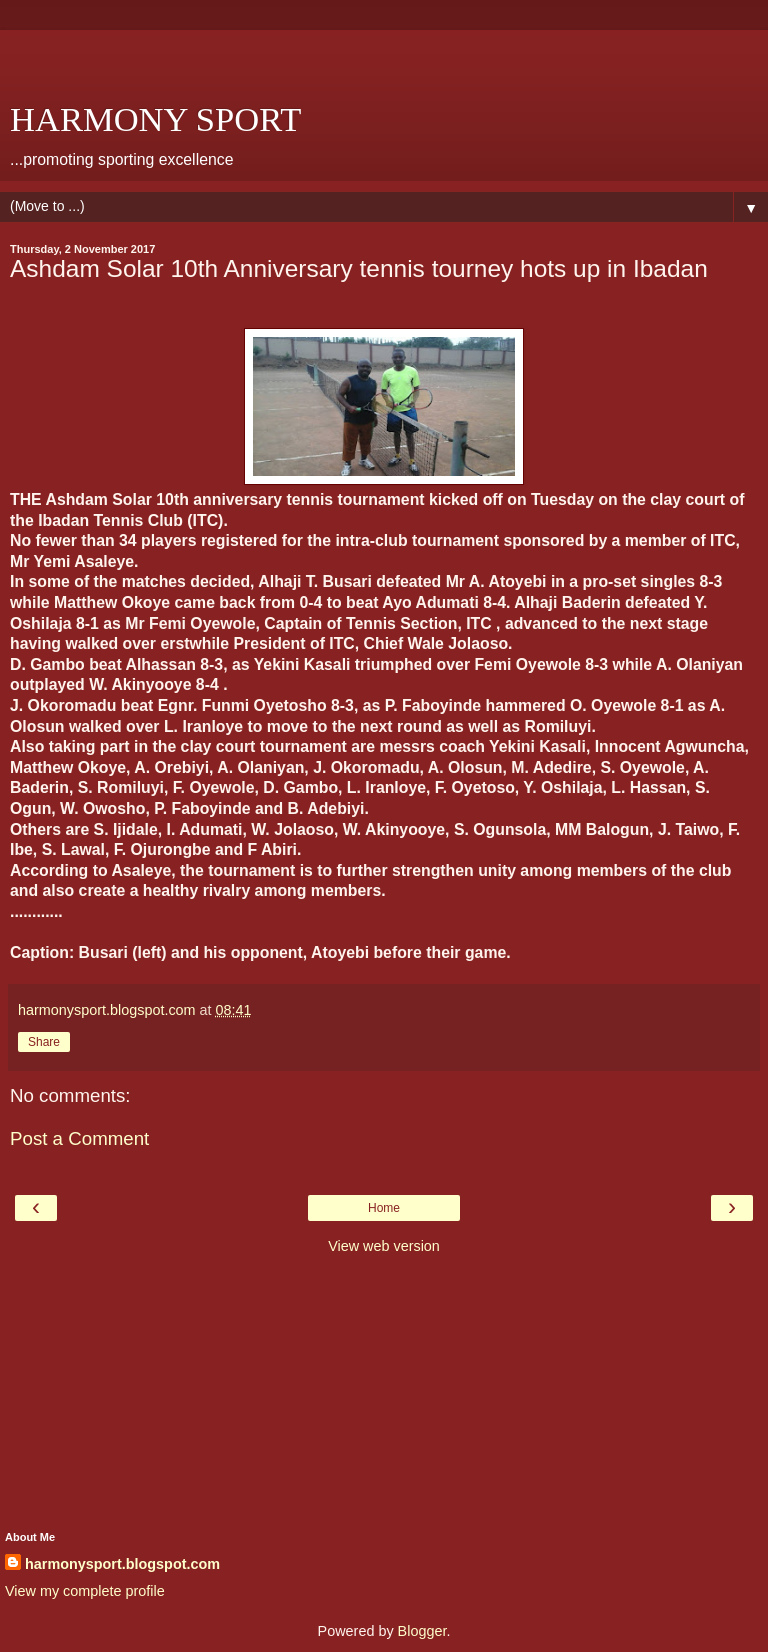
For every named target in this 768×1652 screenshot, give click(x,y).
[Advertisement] (384, 55)
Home (384, 1208)
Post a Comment (79, 1138)
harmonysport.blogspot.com (122, 1564)
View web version (384, 1246)
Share (44, 1042)
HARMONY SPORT (155, 119)
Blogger (422, 1631)
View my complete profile (85, 1591)
